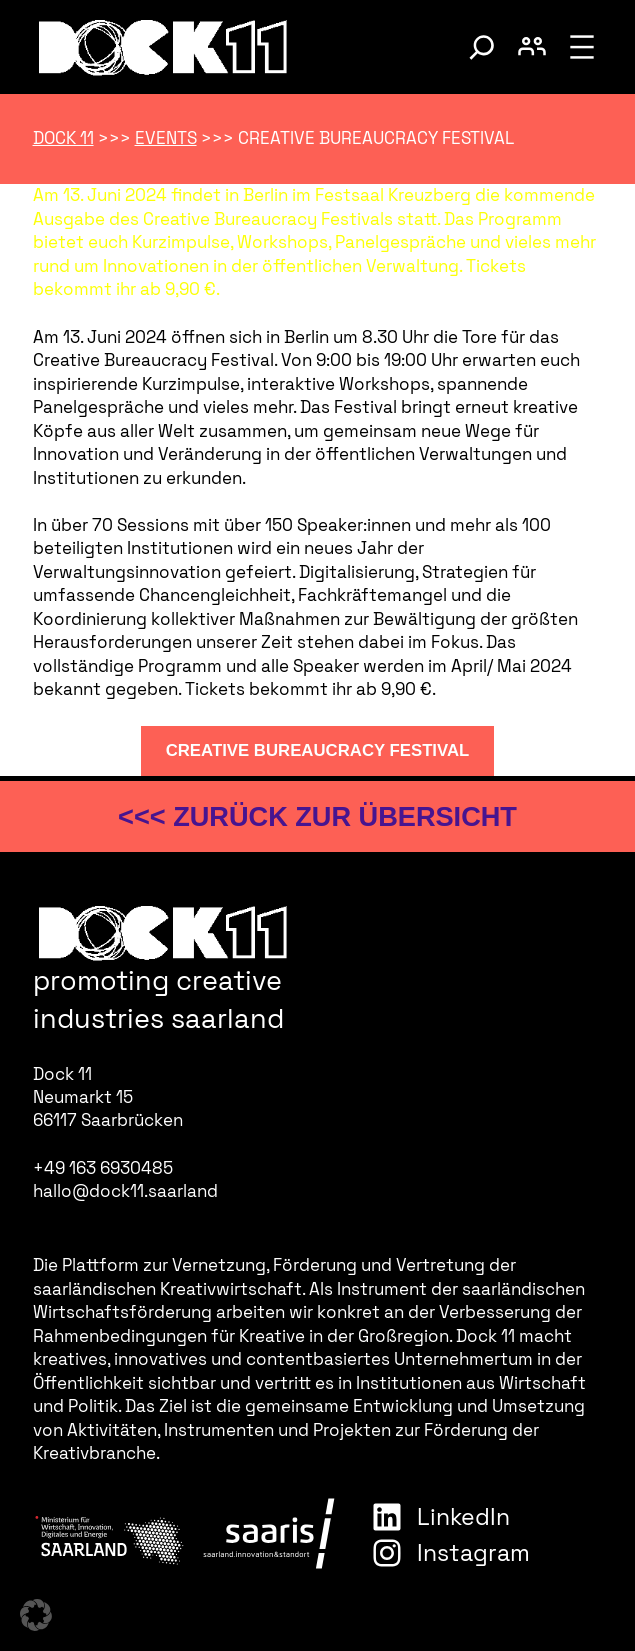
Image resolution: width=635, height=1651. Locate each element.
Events (166, 138)
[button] (36, 1615)
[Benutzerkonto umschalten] (532, 47)
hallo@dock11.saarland (125, 1191)
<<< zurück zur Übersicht (317, 816)
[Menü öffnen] (582, 47)
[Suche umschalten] (482, 47)
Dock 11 (63, 138)
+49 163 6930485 (103, 1168)
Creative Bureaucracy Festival (318, 750)
